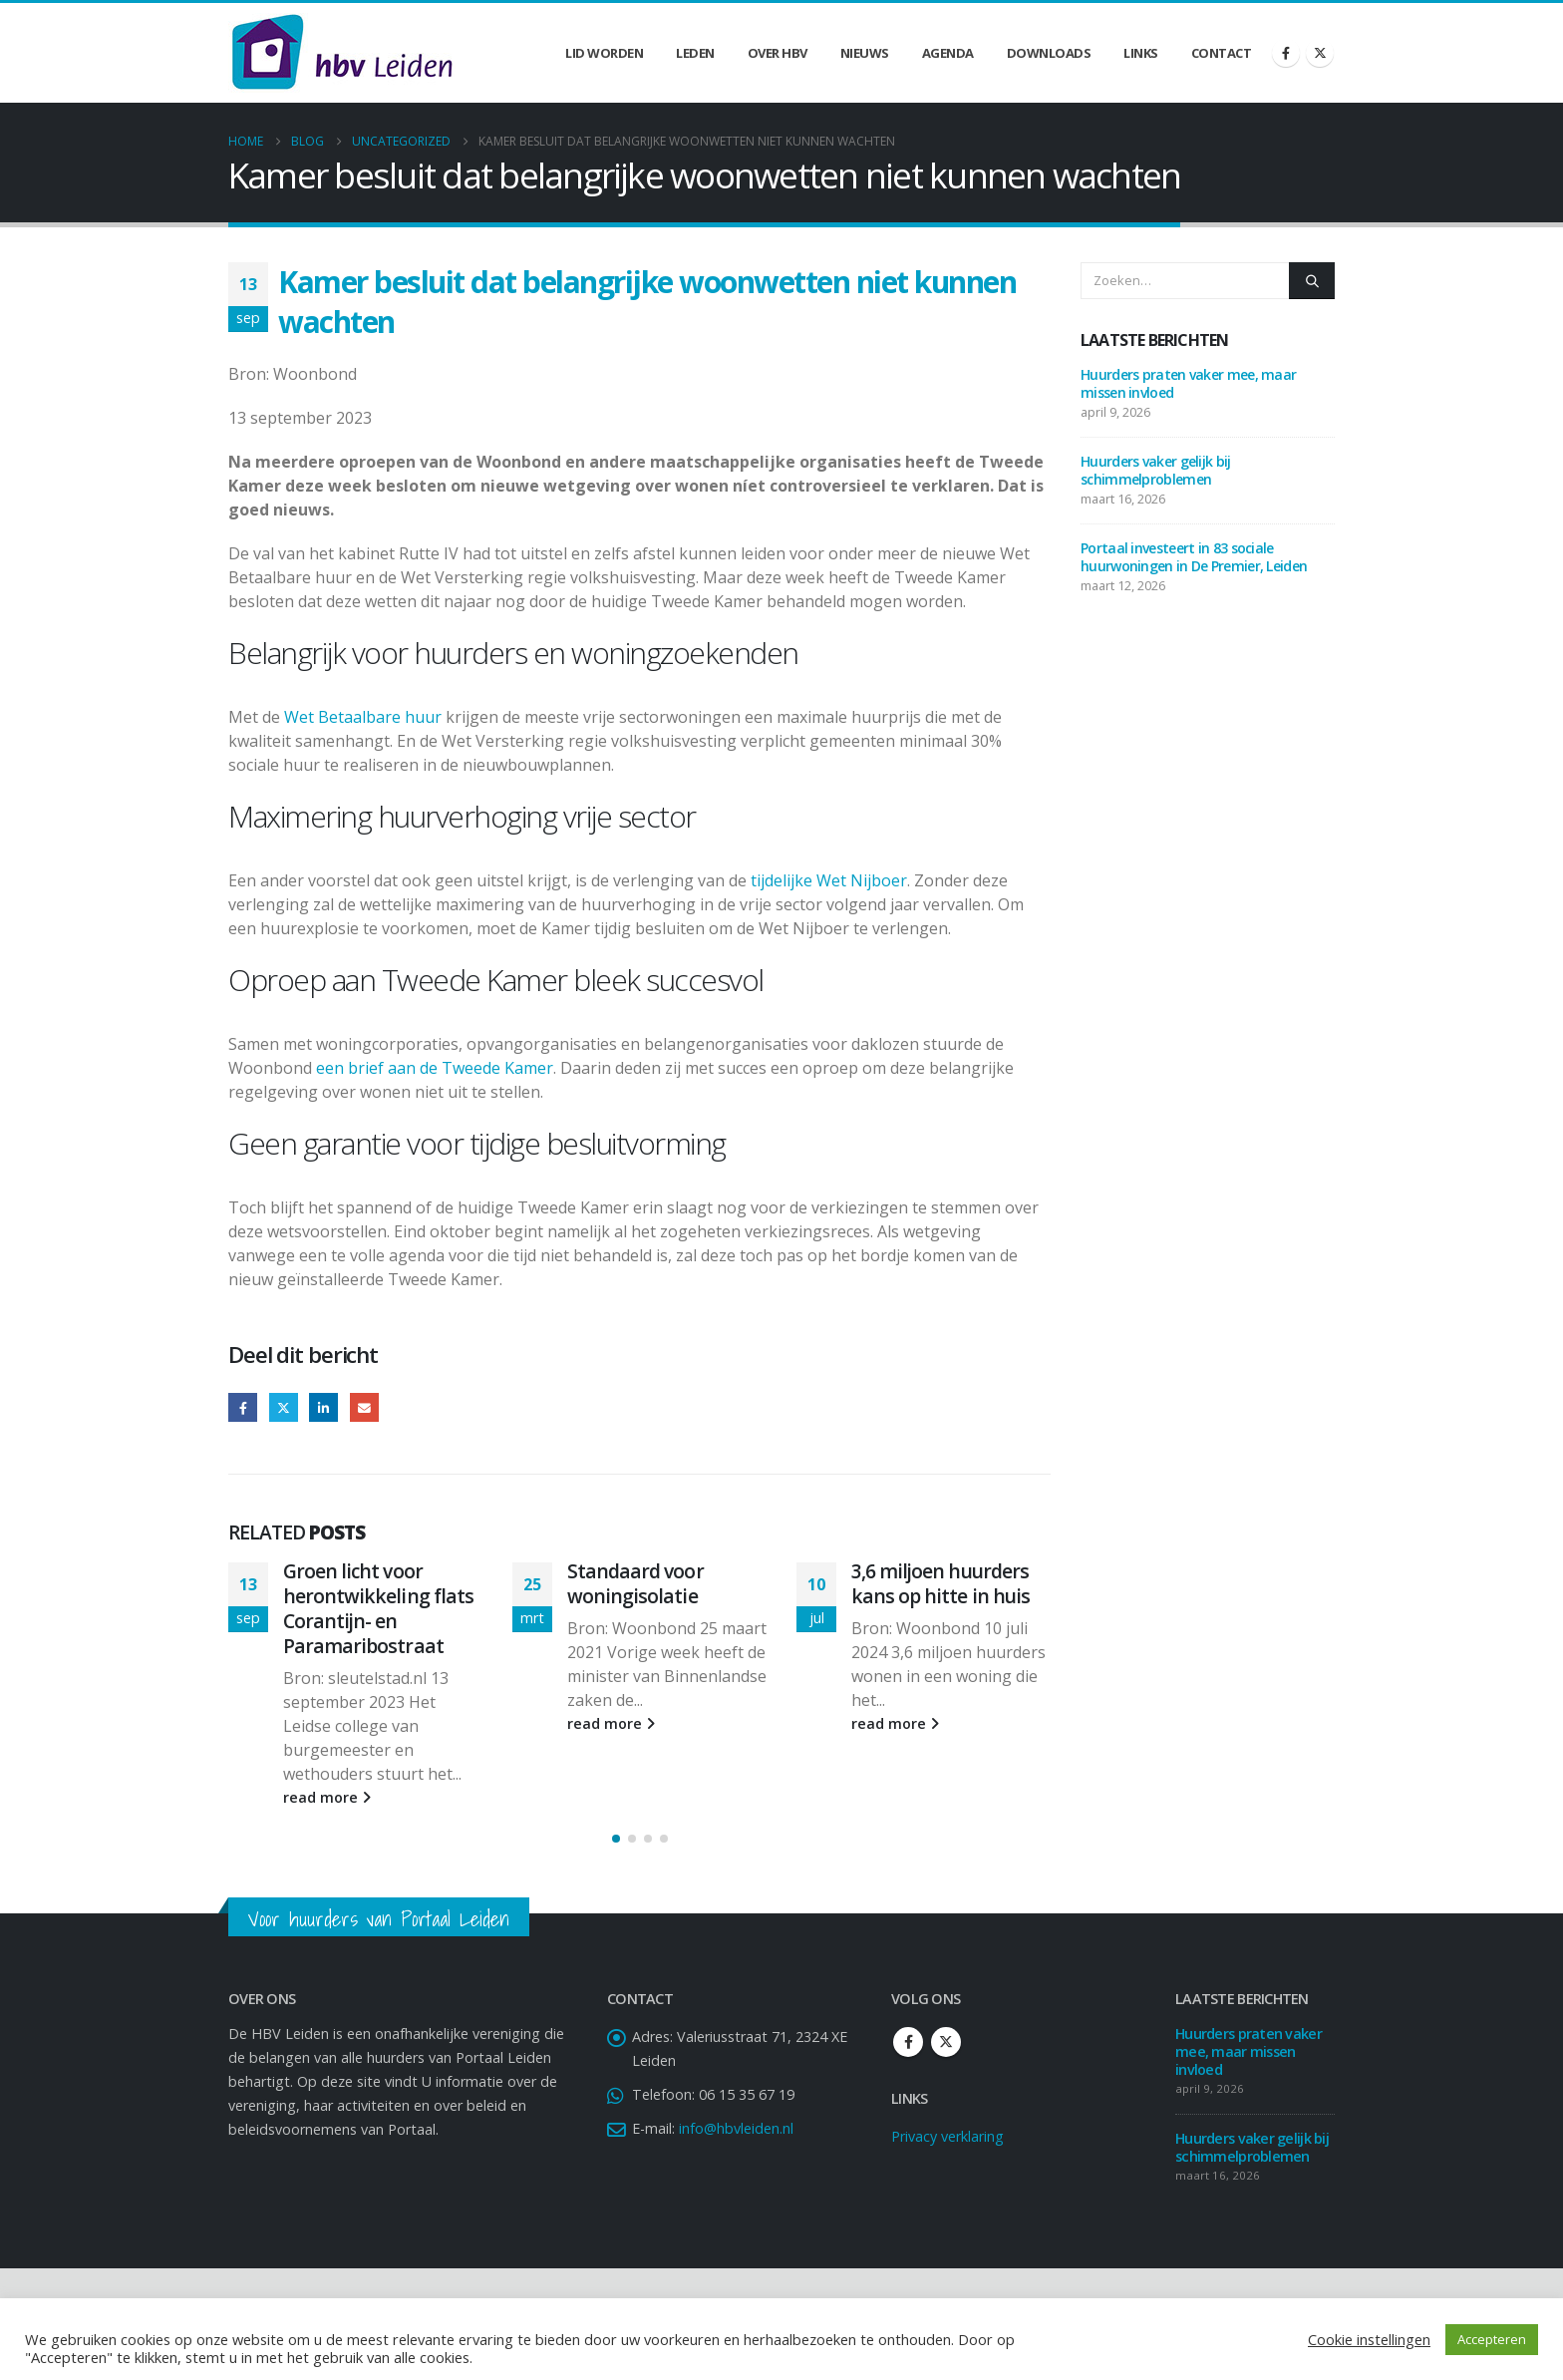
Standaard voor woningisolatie (635, 1583)
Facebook (242, 1407)
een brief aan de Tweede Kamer (434, 1068)
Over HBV (777, 53)
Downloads (1049, 53)
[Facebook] (1286, 53)
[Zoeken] (1312, 280)
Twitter (283, 1407)
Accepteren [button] (1491, 2339)
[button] (616, 1839)
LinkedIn (323, 1407)
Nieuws (864, 53)
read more (327, 1797)
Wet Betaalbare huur (363, 717)
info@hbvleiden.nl (736, 2128)
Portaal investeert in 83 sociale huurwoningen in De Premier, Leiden (1196, 556)
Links (1140, 53)
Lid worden (604, 53)
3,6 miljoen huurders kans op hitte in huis (940, 1583)
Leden (695, 53)
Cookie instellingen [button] (1369, 2339)
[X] (1320, 53)
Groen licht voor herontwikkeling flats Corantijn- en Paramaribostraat (378, 1608)
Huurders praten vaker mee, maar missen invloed (1188, 383)
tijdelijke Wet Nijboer (829, 880)
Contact (1221, 53)
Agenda (948, 53)
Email (364, 1407)
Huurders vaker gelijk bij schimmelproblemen (1156, 470)
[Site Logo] (342, 53)
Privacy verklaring (947, 2136)
